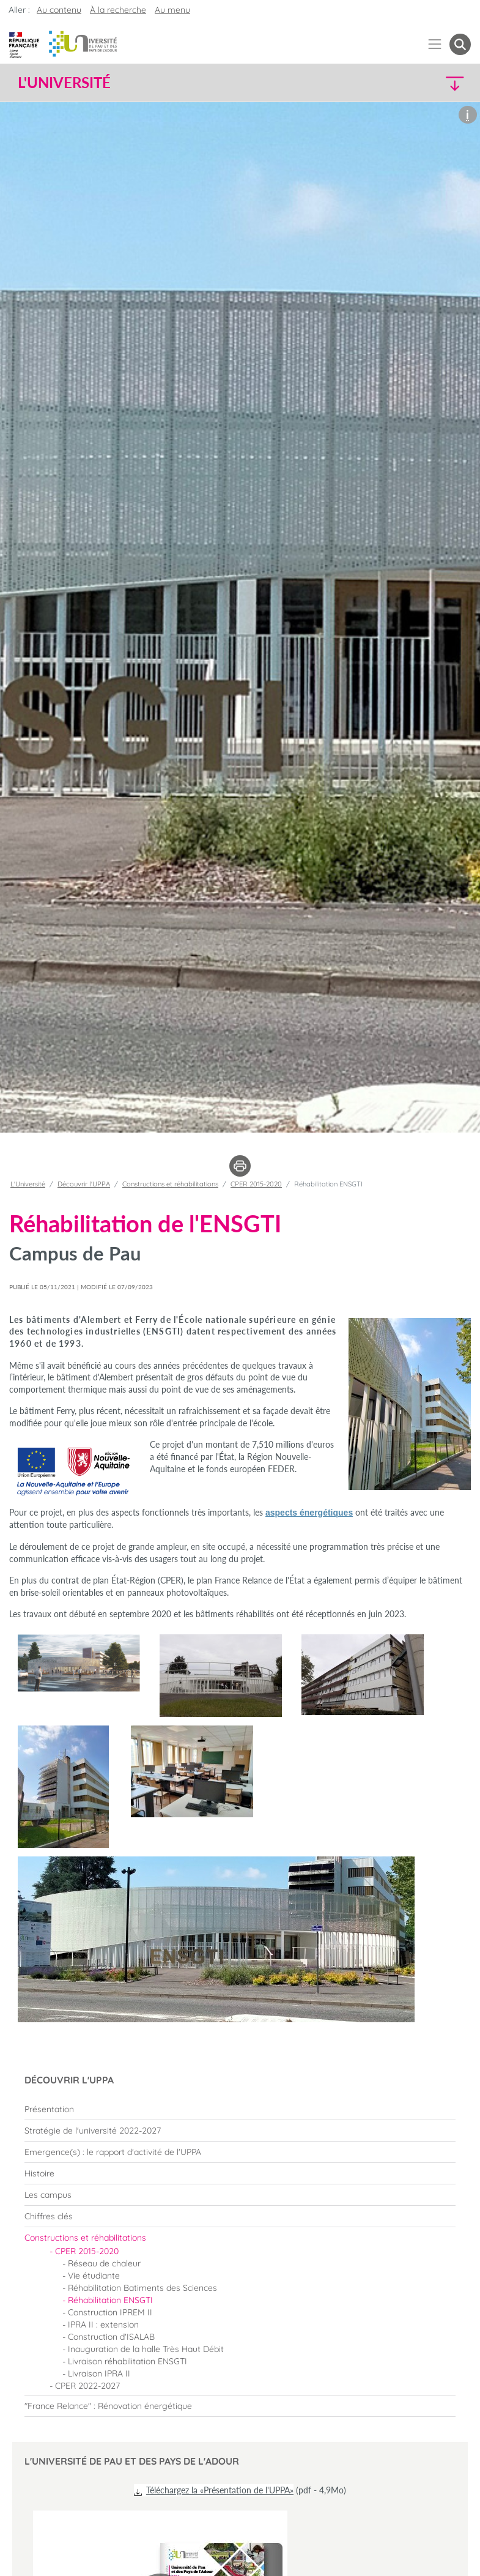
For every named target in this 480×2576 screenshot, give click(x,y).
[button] (415, 82)
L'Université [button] (64, 82)
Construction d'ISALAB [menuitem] (111, 2336)
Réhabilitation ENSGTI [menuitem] (110, 2300)
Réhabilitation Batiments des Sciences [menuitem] (142, 2287)
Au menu (172, 9)
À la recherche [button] (118, 9)
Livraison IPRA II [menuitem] (99, 2373)
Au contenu (59, 9)
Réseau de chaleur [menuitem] (104, 2263)
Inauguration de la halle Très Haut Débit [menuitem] (146, 2349)
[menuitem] (240, 2109)
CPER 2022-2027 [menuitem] (87, 2385)
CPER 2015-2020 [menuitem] (87, 2251)
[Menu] (435, 44)
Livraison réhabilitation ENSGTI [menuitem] (127, 2361)
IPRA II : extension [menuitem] (103, 2324)
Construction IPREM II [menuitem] (110, 2312)
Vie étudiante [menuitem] (94, 2275)
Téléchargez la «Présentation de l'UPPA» (220, 2490)
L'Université (27, 1184)
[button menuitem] (460, 44)
